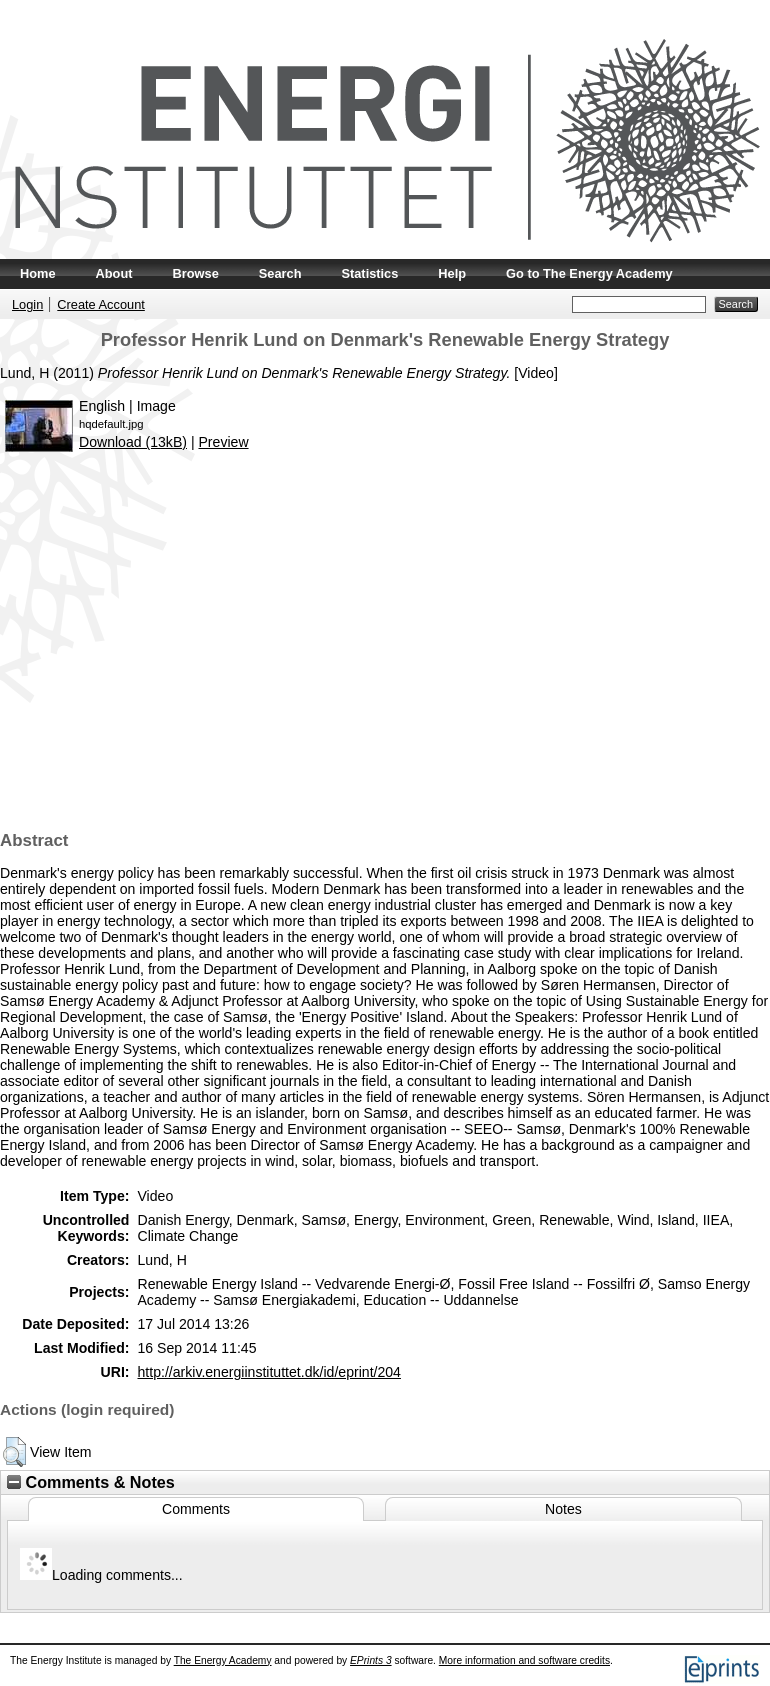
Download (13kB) (133, 442)
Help (452, 273)
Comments (196, 1509)
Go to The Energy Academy (589, 273)
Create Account (101, 304)
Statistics (369, 273)
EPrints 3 (371, 1660)
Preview (223, 442)
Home (38, 273)
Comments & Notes (91, 1482)
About (114, 273)
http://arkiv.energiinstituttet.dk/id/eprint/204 (268, 1372)
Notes (563, 1509)
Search (280, 273)
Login (27, 304)
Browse (196, 273)
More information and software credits (524, 1660)
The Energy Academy (223, 1660)
